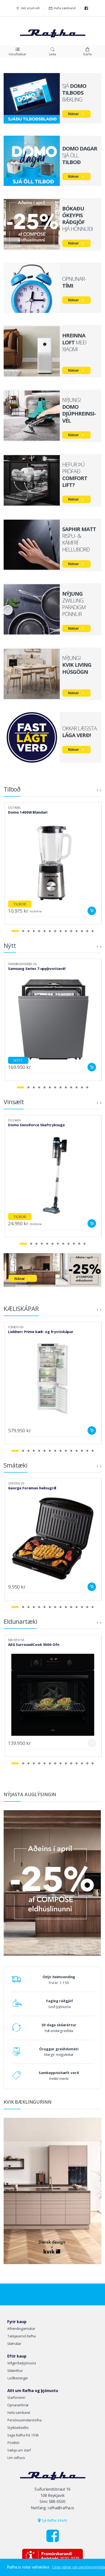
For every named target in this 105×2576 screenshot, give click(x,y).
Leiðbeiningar (17, 2378)
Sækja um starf (19, 2450)
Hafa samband (62, 8)
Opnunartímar (18, 2405)
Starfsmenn (16, 2397)
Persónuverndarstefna (24, 2420)
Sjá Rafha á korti (52, 2520)
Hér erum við (28, 8)
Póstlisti (13, 2442)
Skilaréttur (15, 2370)
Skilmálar (14, 2343)
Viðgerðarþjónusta (21, 2363)
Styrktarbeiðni (17, 2427)
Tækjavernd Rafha (21, 2336)
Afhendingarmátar (21, 2328)
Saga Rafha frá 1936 (23, 2435)
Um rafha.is (16, 2457)
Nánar (73, 113)
